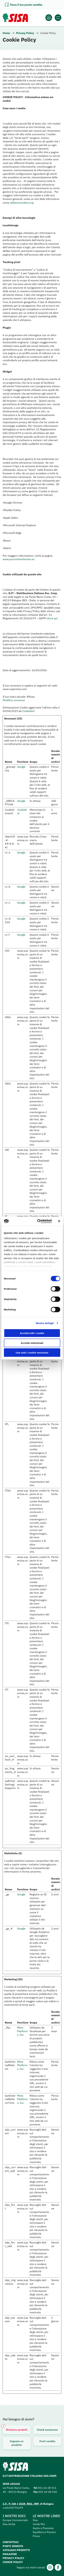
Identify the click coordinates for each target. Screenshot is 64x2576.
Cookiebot (28, 711)
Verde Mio (39, 2524)
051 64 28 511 (47, 2487)
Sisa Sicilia (9, 2524)
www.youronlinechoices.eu (19, 559)
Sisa (35, 2520)
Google (21, 766)
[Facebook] (58, 2567)
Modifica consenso (14, 700)
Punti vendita (47, 2441)
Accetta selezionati (32, 1342)
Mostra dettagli (45, 1323)
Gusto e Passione (43, 2528)
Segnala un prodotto (16, 2443)
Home (6, 33)
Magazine (10, 2554)
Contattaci (11, 2542)
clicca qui (52, 618)
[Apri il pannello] (24, 4)
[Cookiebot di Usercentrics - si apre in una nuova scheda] (38, 1221)
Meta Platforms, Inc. (22, 2031)
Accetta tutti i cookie (32, 1333)
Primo (36, 2536)
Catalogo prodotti (16, 2550)
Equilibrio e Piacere (44, 2532)
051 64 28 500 (47, 2491)
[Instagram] (50, 2567)
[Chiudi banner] (59, 1221)
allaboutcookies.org (21, 202)
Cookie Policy (13, 2562)
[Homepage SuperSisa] (15, 2467)
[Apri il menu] (58, 17)
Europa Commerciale (15, 2520)
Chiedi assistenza (47, 2429)
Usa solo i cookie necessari (32, 1352)
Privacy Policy (25, 33)
